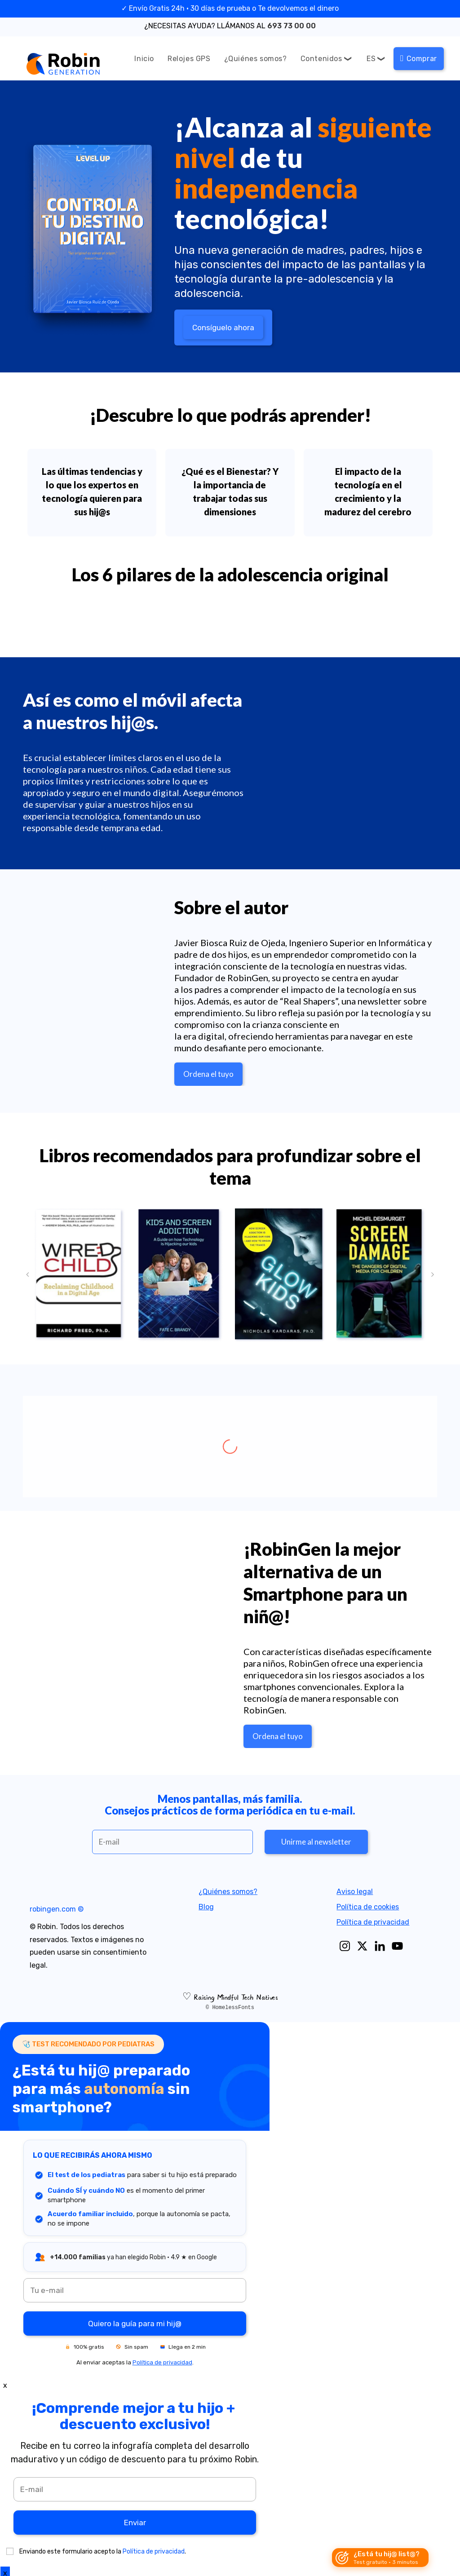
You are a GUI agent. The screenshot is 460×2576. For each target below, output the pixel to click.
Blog (206, 1907)
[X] (362, 1946)
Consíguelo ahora (223, 327)
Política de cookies (368, 1907)
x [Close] (5, 2385)
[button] (27, 1274)
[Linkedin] (380, 1946)
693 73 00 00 (291, 26)
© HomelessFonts (230, 2008)
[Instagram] (345, 1946)
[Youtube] (397, 1946)
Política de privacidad (373, 1922)
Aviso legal (355, 1891)
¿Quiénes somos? (228, 1891)
